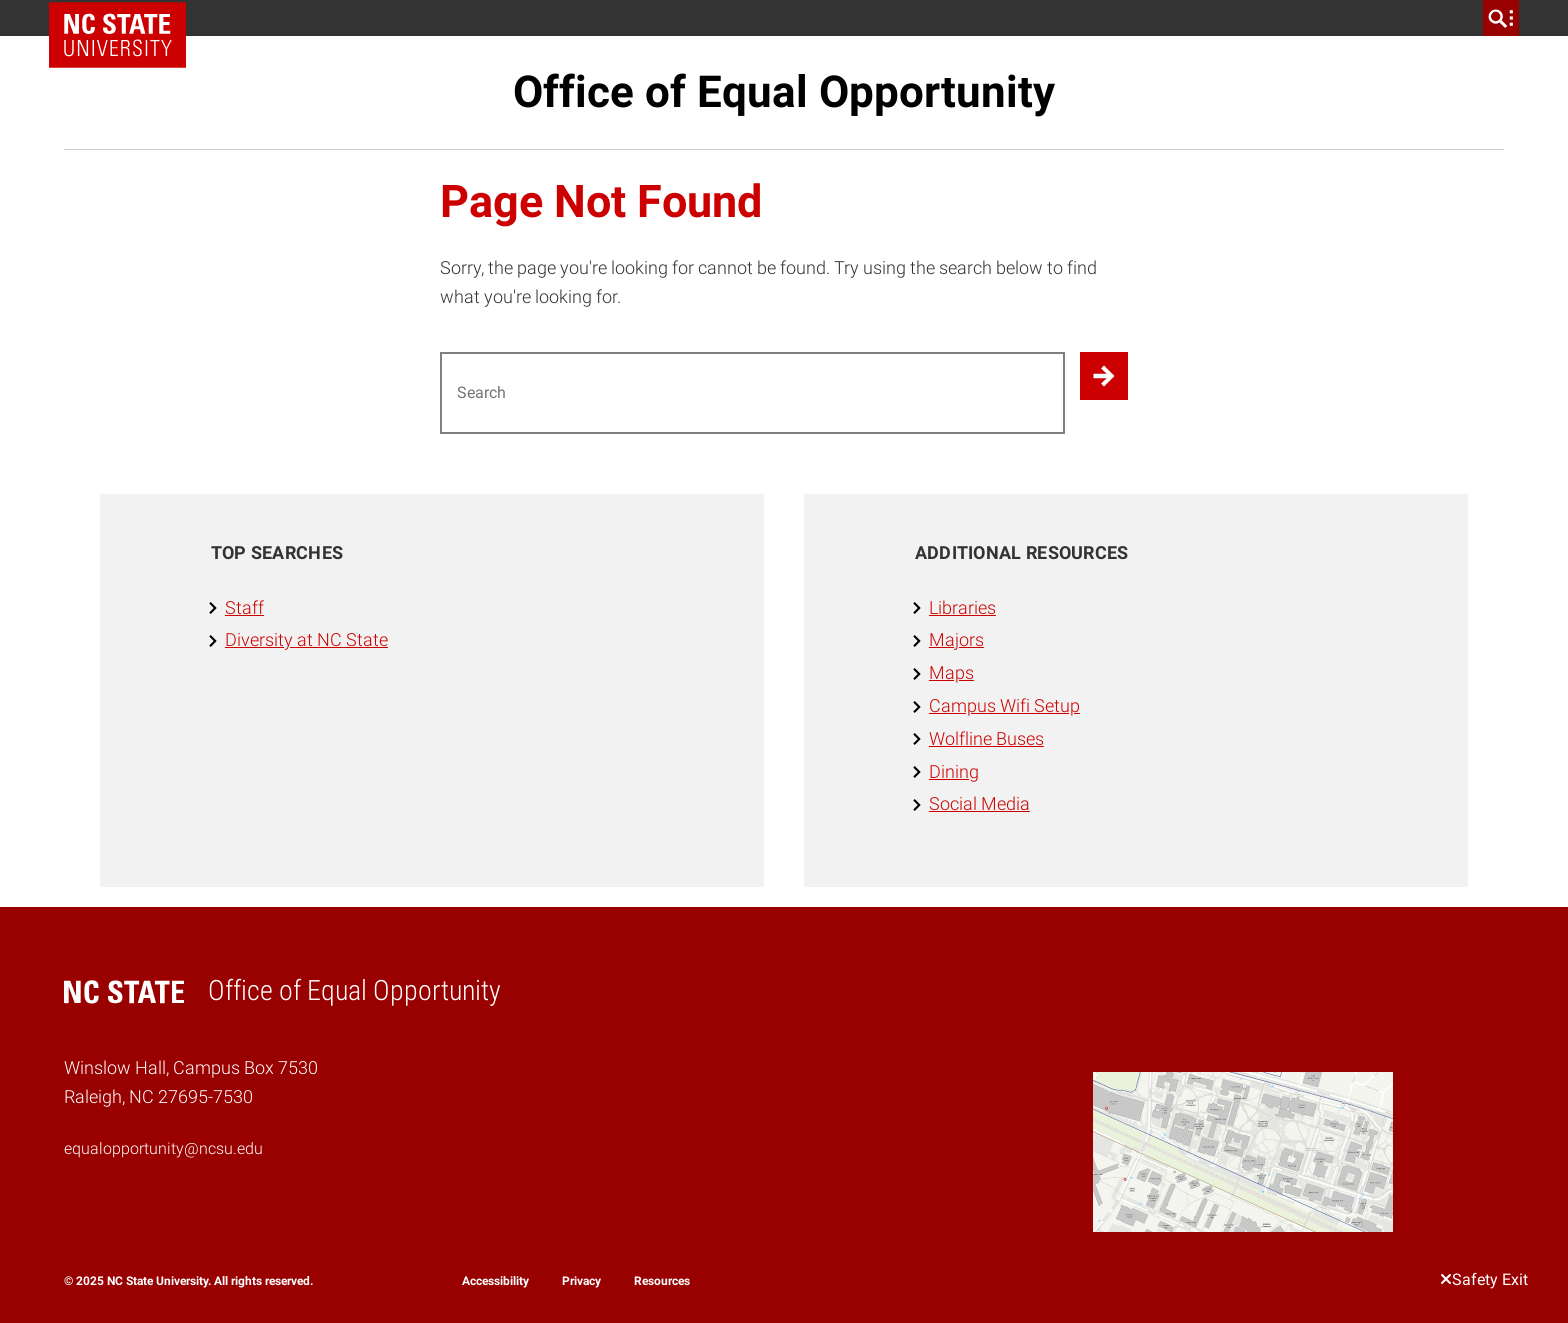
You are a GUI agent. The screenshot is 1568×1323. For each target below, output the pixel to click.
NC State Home (124, 18)
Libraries (962, 607)
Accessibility (495, 1281)
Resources (662, 1281)
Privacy (581, 1281)
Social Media (979, 803)
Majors (956, 639)
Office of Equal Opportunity (784, 92)
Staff (244, 607)
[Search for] (752, 393)
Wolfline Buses (986, 738)
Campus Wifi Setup (1004, 705)
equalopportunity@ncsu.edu (163, 1148)
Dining (954, 771)
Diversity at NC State (306, 639)
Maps (951, 672)
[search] (1501, 18)
